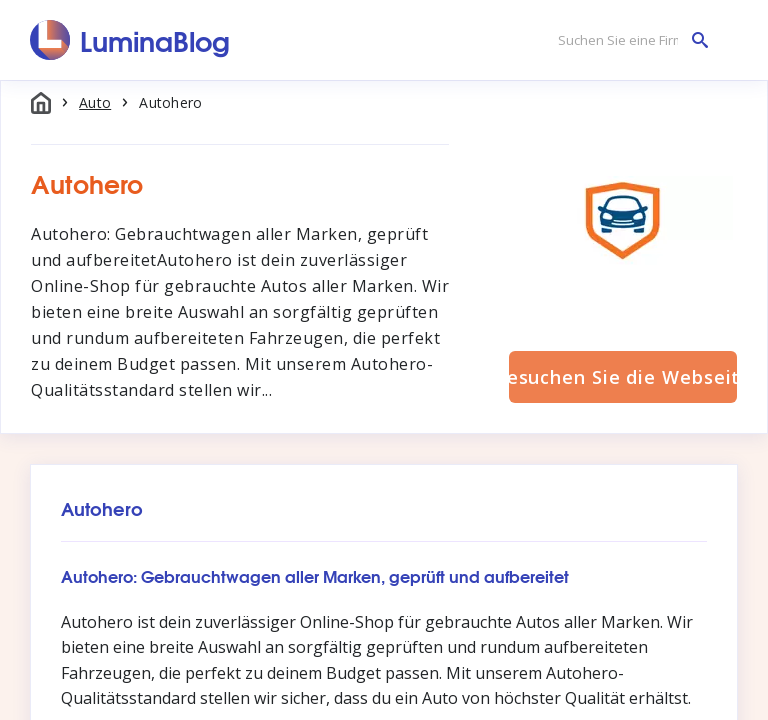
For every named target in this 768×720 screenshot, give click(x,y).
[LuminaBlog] (130, 40)
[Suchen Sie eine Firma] (628, 40)
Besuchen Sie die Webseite (623, 377)
